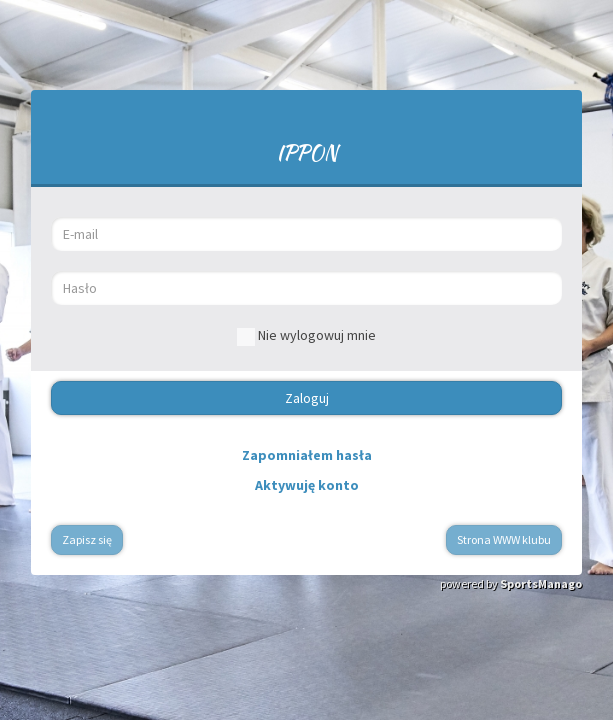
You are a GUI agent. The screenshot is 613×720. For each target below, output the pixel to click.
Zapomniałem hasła (307, 455)
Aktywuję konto (307, 485)
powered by (511, 583)
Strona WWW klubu (504, 539)
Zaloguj (307, 398)
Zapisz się (87, 539)
